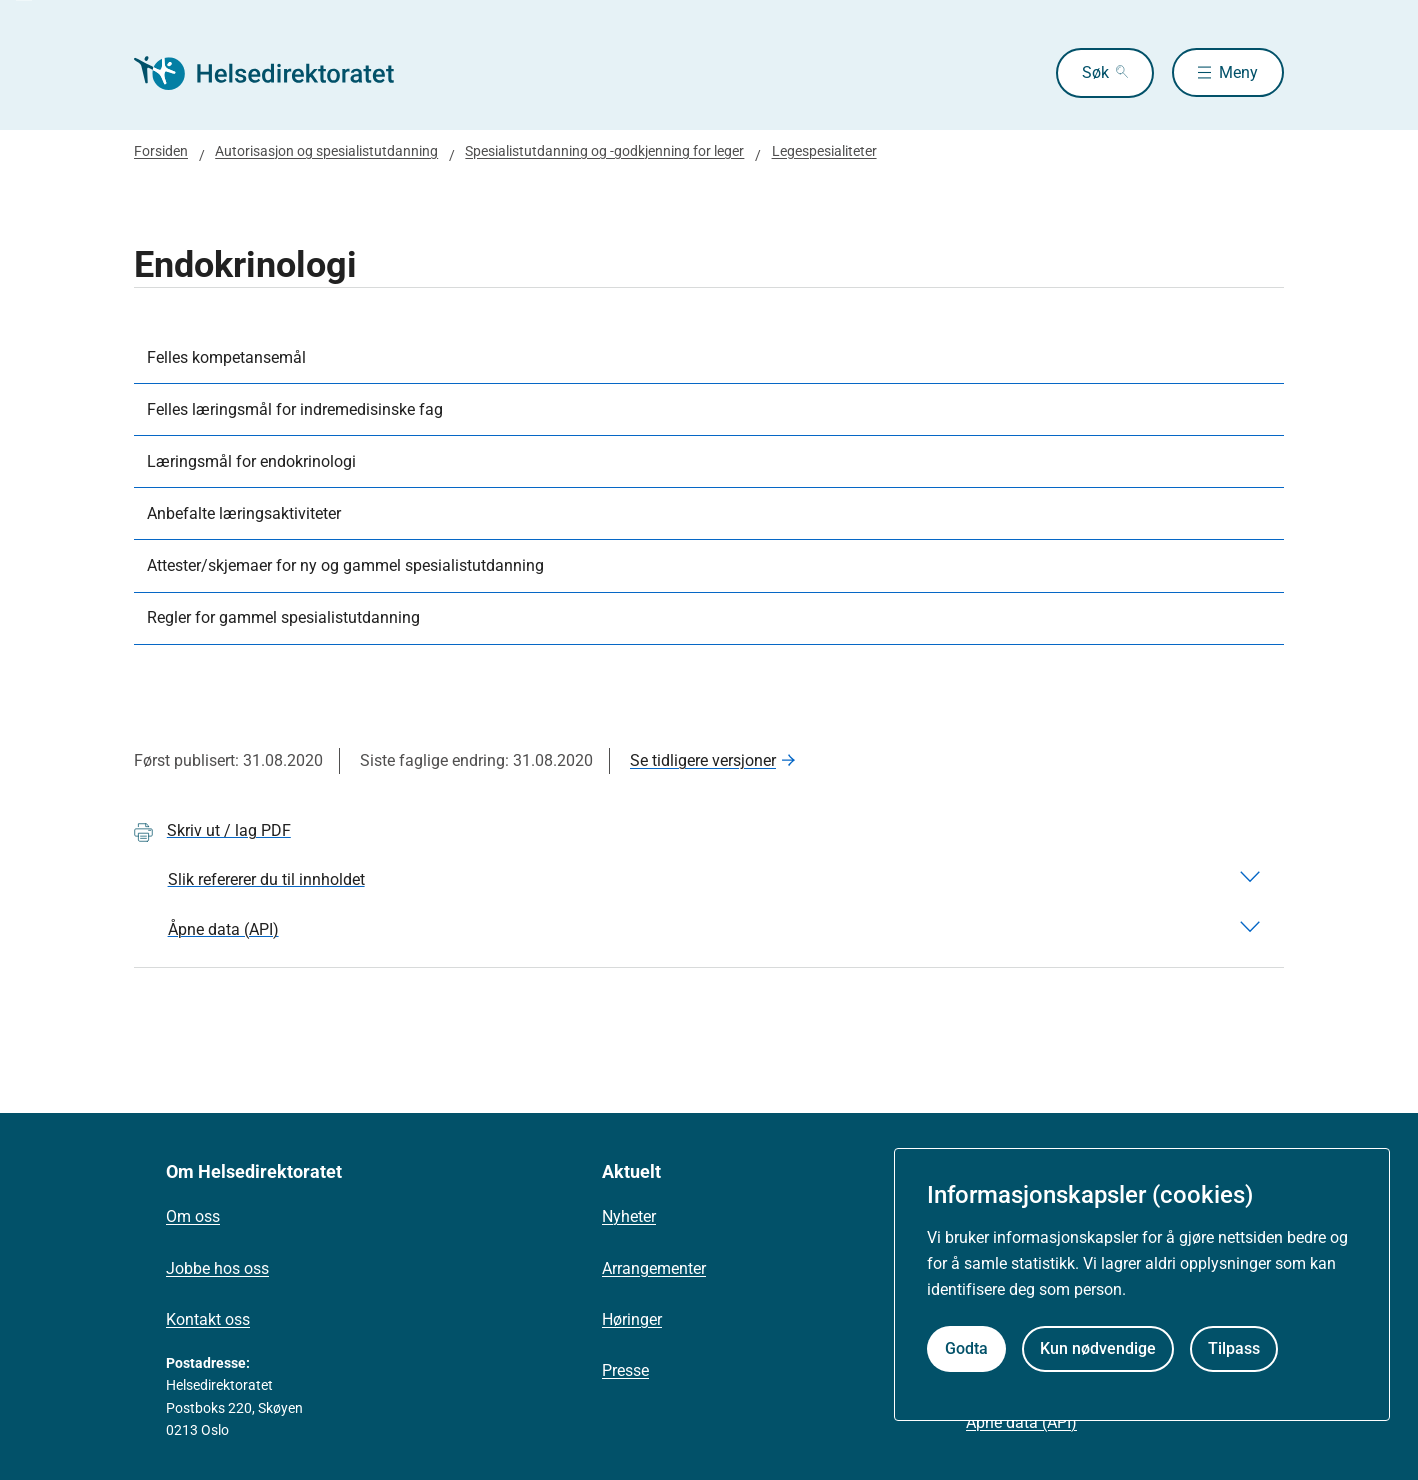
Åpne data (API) (1021, 1422)
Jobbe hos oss (217, 1268)
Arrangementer (654, 1268)
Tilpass (1234, 1348)
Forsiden (161, 151)
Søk (1094, 72)
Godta (966, 1348)
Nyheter (629, 1216)
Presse (625, 1370)
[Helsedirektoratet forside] (278, 73)
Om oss (193, 1216)
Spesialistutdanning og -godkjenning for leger (604, 151)
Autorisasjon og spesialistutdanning (326, 151)
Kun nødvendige (1098, 1348)
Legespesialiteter (824, 151)
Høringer (632, 1319)
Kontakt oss (208, 1319)
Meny (1238, 72)
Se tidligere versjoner (703, 760)
